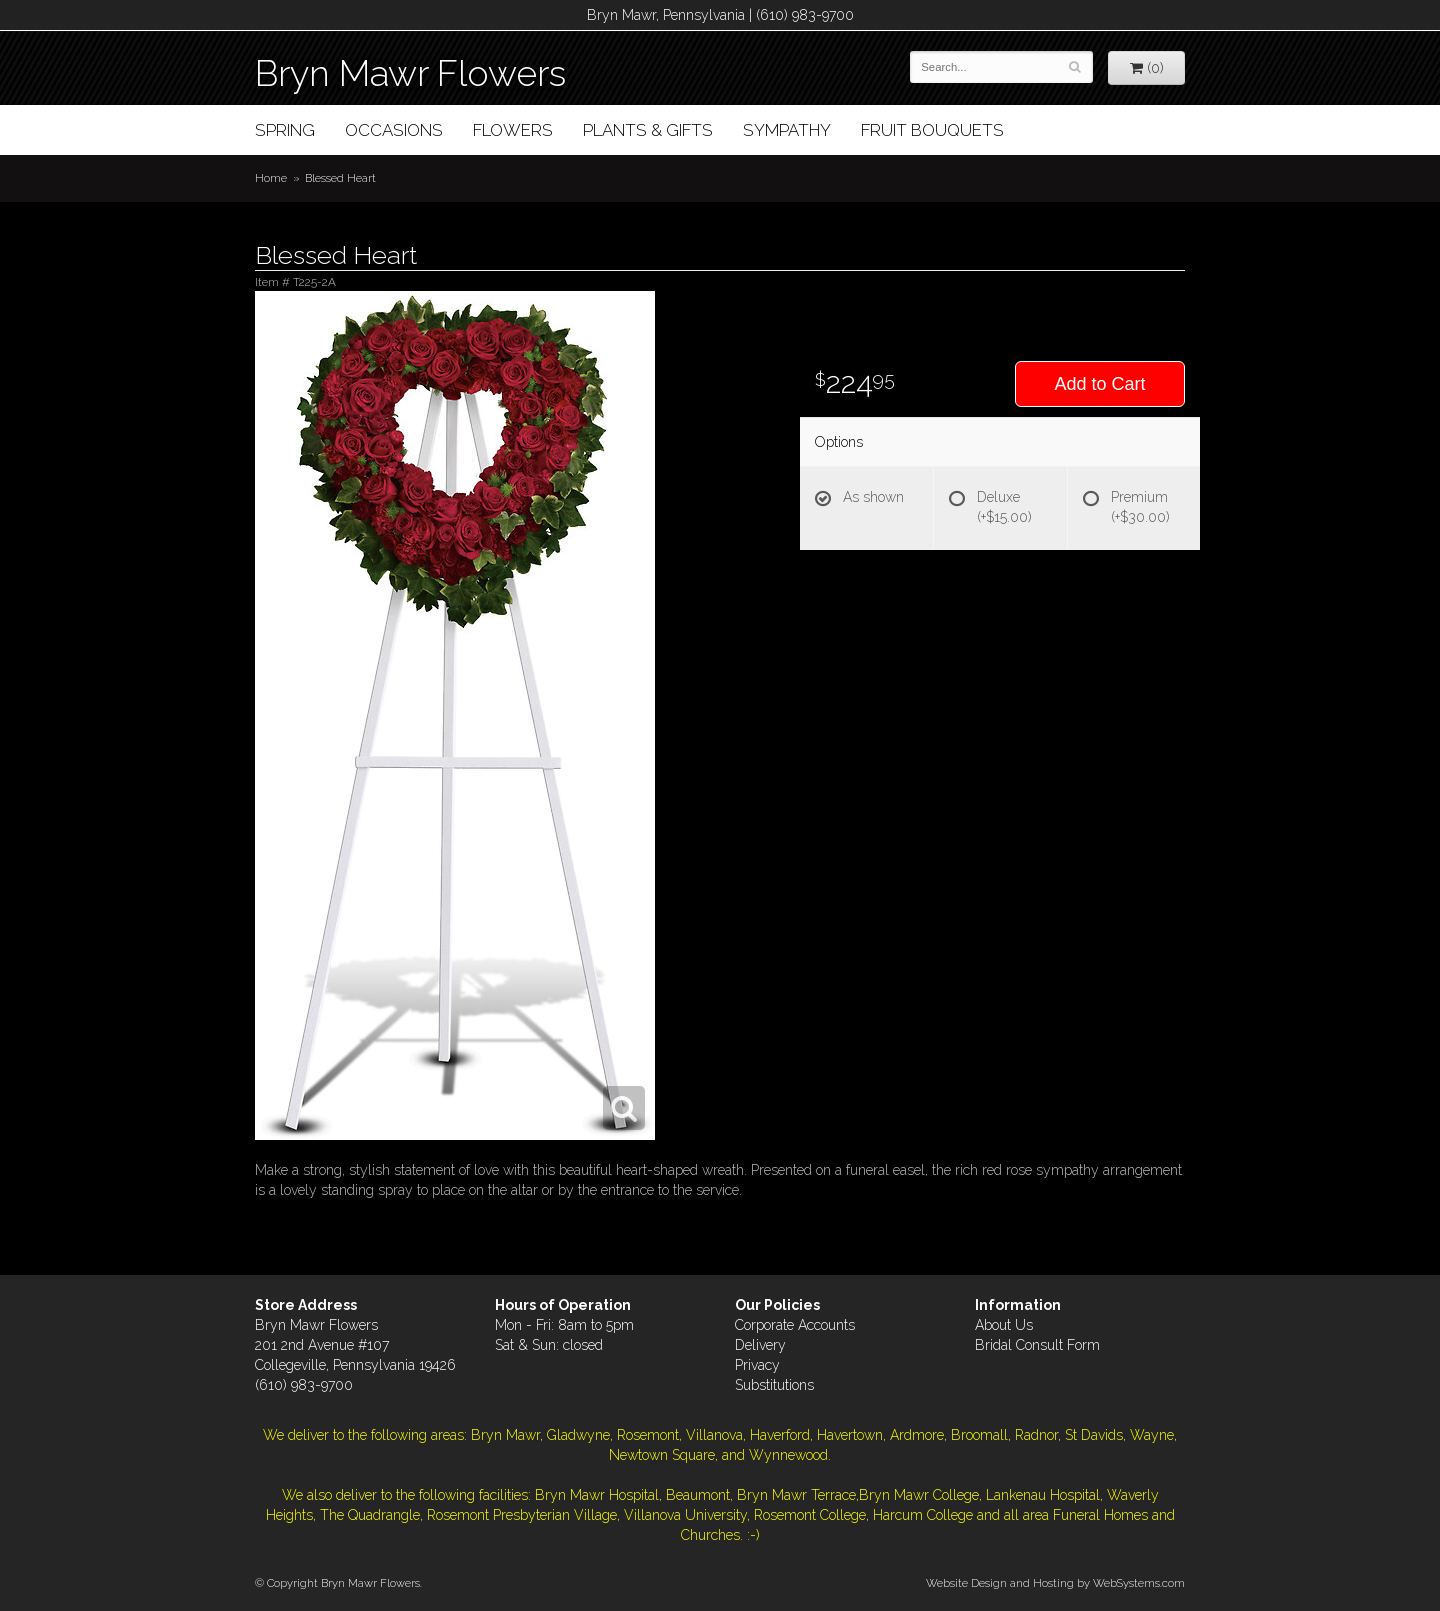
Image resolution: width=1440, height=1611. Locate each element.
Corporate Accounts (795, 1325)
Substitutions (774, 1385)
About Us (1004, 1325)
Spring (285, 130)
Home (271, 178)
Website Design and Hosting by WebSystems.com (1055, 1583)
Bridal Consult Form (1037, 1345)
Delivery (760, 1345)
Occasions (394, 130)
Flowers (513, 130)
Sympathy (787, 130)
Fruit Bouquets (932, 130)
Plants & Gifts (648, 130)
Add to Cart (1099, 384)
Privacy (757, 1365)
